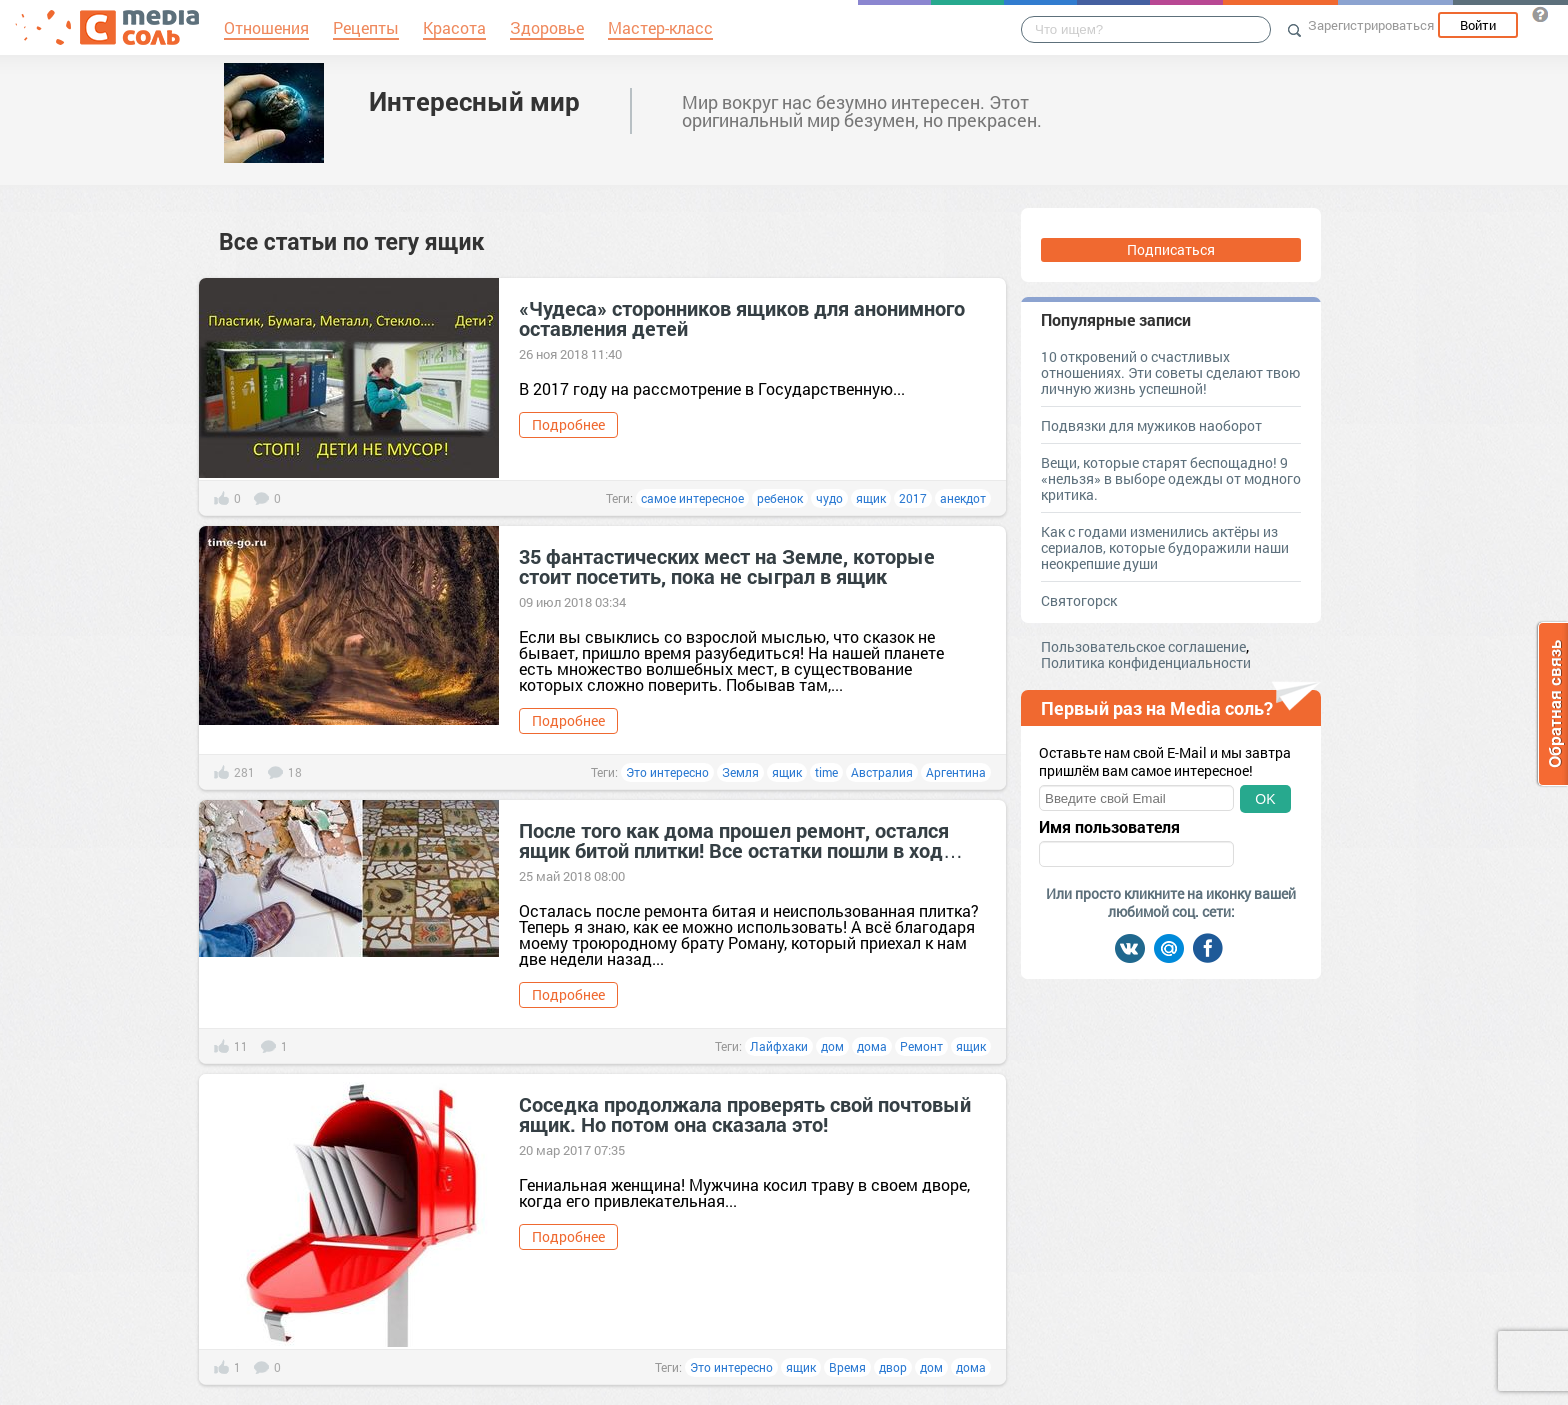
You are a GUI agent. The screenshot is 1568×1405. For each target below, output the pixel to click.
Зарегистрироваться (1371, 25)
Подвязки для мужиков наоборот (1151, 425)
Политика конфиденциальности (1146, 662)
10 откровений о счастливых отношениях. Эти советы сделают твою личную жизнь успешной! (1170, 372)
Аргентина (956, 772)
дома (872, 1046)
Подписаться (1171, 249)
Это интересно (667, 772)
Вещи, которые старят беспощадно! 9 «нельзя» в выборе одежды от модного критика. (1171, 478)
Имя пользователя (1109, 827)
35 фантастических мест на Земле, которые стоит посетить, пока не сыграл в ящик (727, 566)
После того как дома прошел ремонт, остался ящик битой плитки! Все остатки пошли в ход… (741, 840)
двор (893, 1367)
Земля (740, 772)
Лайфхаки (779, 1046)
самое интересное (692, 498)
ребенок (780, 498)
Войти (1478, 25)
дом (832, 1046)
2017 (913, 498)
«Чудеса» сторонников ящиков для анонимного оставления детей (742, 318)
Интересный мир (474, 101)
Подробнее (568, 424)
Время (847, 1367)
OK (1265, 799)
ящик (871, 498)
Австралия (882, 772)
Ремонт (921, 1046)
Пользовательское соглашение (1143, 646)
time (826, 772)
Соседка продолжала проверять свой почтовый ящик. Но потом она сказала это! (745, 1114)
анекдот (963, 498)
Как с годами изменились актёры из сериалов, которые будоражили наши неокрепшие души (1165, 547)
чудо (829, 498)
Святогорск (1079, 600)
